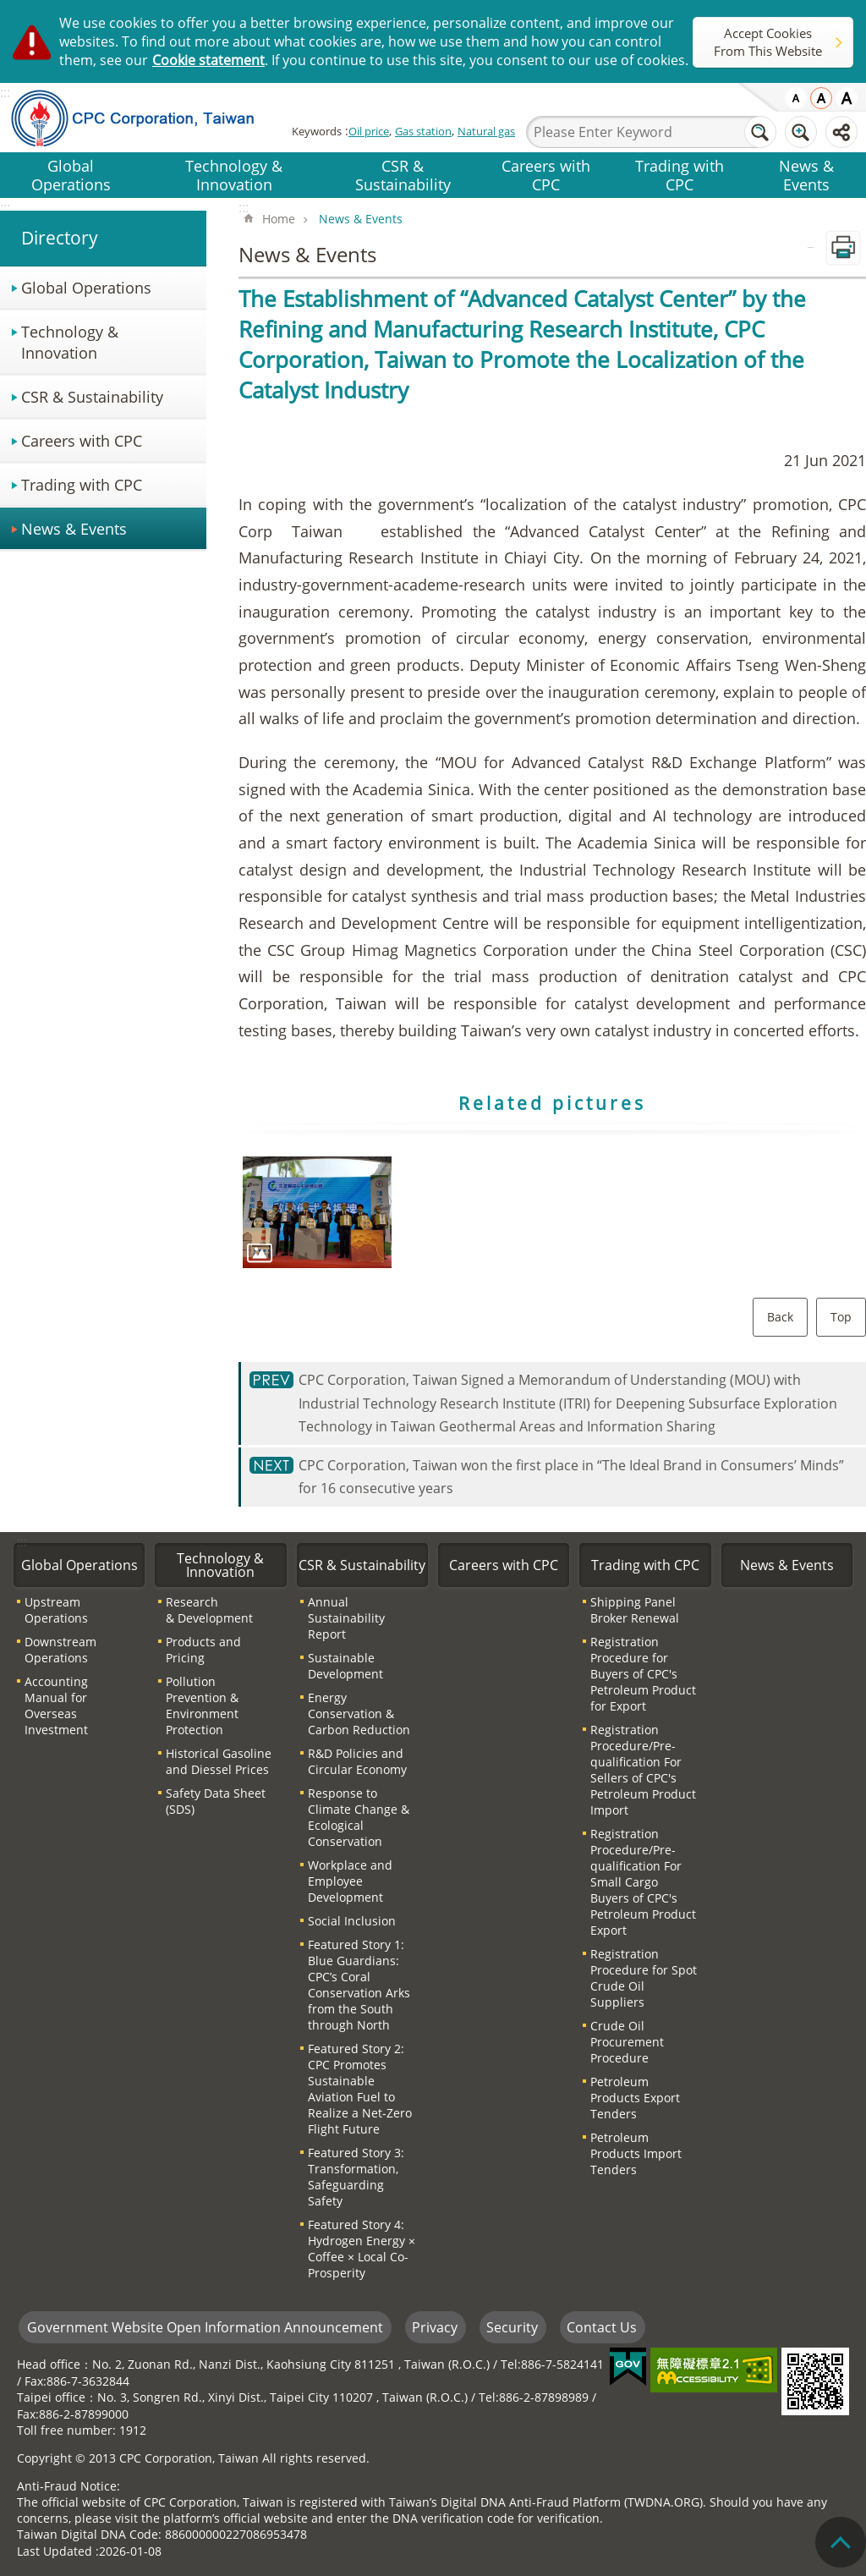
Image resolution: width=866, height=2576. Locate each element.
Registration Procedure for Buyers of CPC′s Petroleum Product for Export (643, 1674)
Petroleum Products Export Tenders (635, 2097)
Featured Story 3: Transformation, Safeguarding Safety (356, 2177)
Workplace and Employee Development (350, 1881)
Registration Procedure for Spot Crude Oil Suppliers (643, 1978)
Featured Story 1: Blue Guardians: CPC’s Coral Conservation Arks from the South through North (359, 1984)
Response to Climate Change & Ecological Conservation (358, 1817)
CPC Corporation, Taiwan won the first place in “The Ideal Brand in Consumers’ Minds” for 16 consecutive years (571, 1476)
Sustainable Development (345, 1666)
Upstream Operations (56, 1610)
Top (841, 1317)
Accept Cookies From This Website (768, 42)
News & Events (806, 175)
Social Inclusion (352, 1921)
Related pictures (552, 1103)
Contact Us (602, 2327)
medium (821, 98)
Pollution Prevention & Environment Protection (202, 1705)
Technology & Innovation (233, 175)
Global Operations (71, 175)
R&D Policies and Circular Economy (357, 1761)
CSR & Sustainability (403, 175)
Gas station (423, 131)
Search (760, 132)
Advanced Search (801, 132)
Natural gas (486, 131)
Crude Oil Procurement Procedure (627, 2042)
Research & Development (209, 1610)
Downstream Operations (60, 1650)
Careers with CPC (546, 175)
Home (278, 219)
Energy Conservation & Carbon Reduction (359, 1713)
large (847, 98)
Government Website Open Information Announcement (205, 2327)
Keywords (317, 131)
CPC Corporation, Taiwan (145, 117)
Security (512, 2327)
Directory (59, 238)
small (796, 98)
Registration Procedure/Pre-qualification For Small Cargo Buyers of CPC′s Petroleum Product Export (643, 1882)
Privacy (435, 2327)
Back (780, 1317)
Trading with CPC (679, 175)
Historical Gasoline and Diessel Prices (218, 1761)
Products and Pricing (203, 1650)
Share (841, 132)
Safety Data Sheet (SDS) (216, 1801)
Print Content (843, 248)
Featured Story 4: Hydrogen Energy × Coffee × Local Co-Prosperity (361, 2248)
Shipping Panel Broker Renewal (634, 1610)
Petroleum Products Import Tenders (636, 2153)
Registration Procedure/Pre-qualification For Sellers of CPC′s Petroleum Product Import (643, 1770)
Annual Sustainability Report (346, 1618)
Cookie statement (208, 60)
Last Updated (54, 2551)
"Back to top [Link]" (840, 2542)
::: (5, 207)
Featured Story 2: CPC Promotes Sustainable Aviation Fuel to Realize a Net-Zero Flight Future (360, 2088)
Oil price (368, 131)
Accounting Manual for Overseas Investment (56, 1705)
